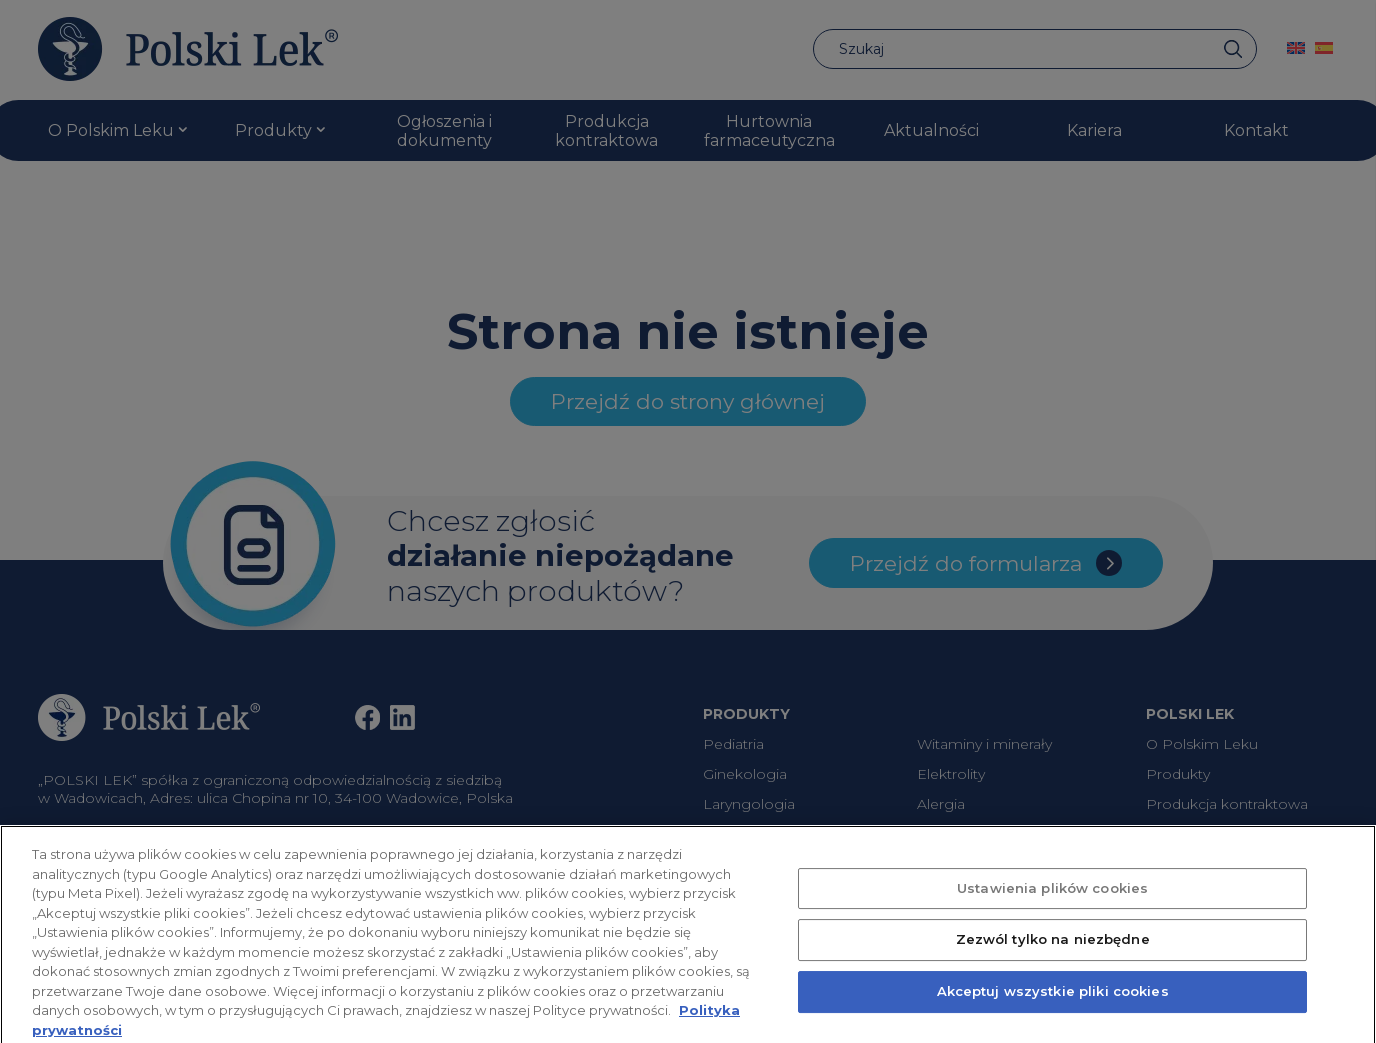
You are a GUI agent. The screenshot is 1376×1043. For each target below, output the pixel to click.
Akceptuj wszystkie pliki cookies (1053, 1005)
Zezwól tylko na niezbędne (1053, 953)
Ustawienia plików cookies (1052, 902)
